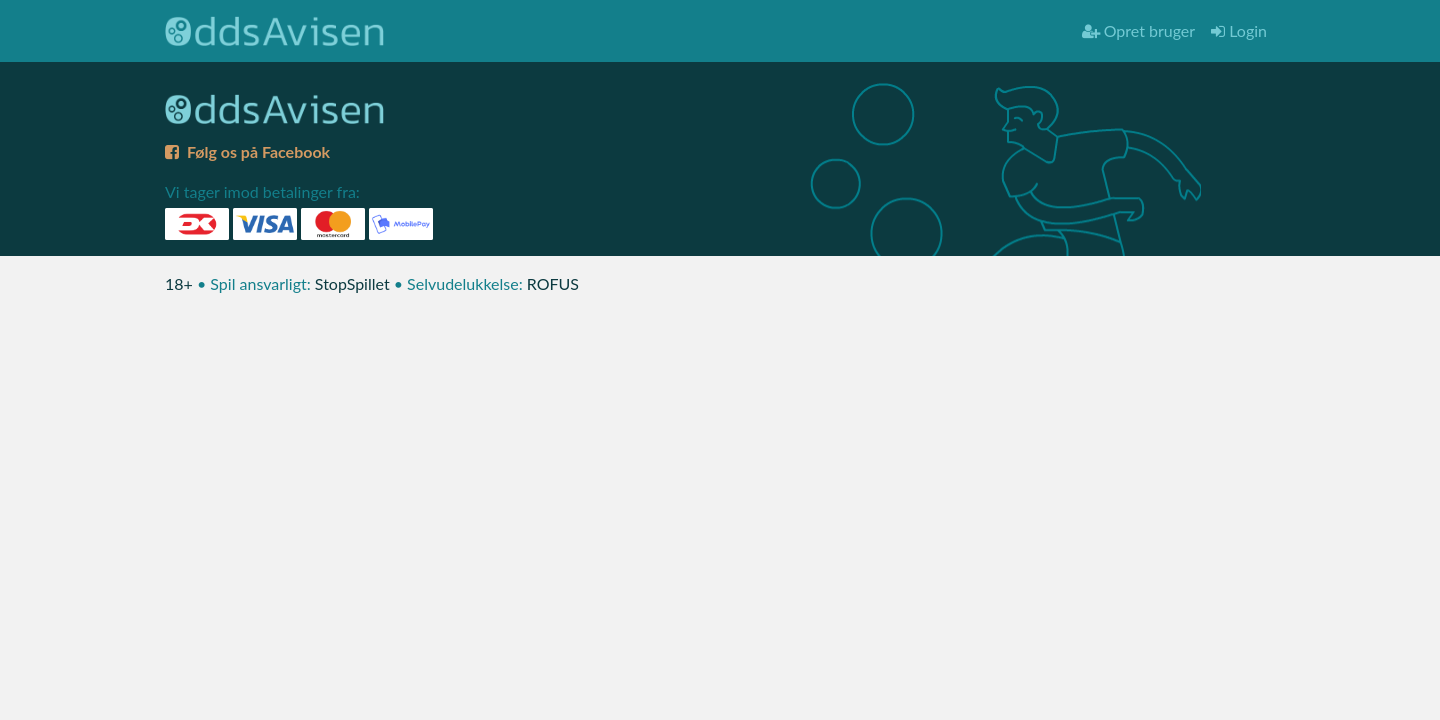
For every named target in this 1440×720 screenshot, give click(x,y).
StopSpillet (352, 283)
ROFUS (553, 283)
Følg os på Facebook (247, 151)
